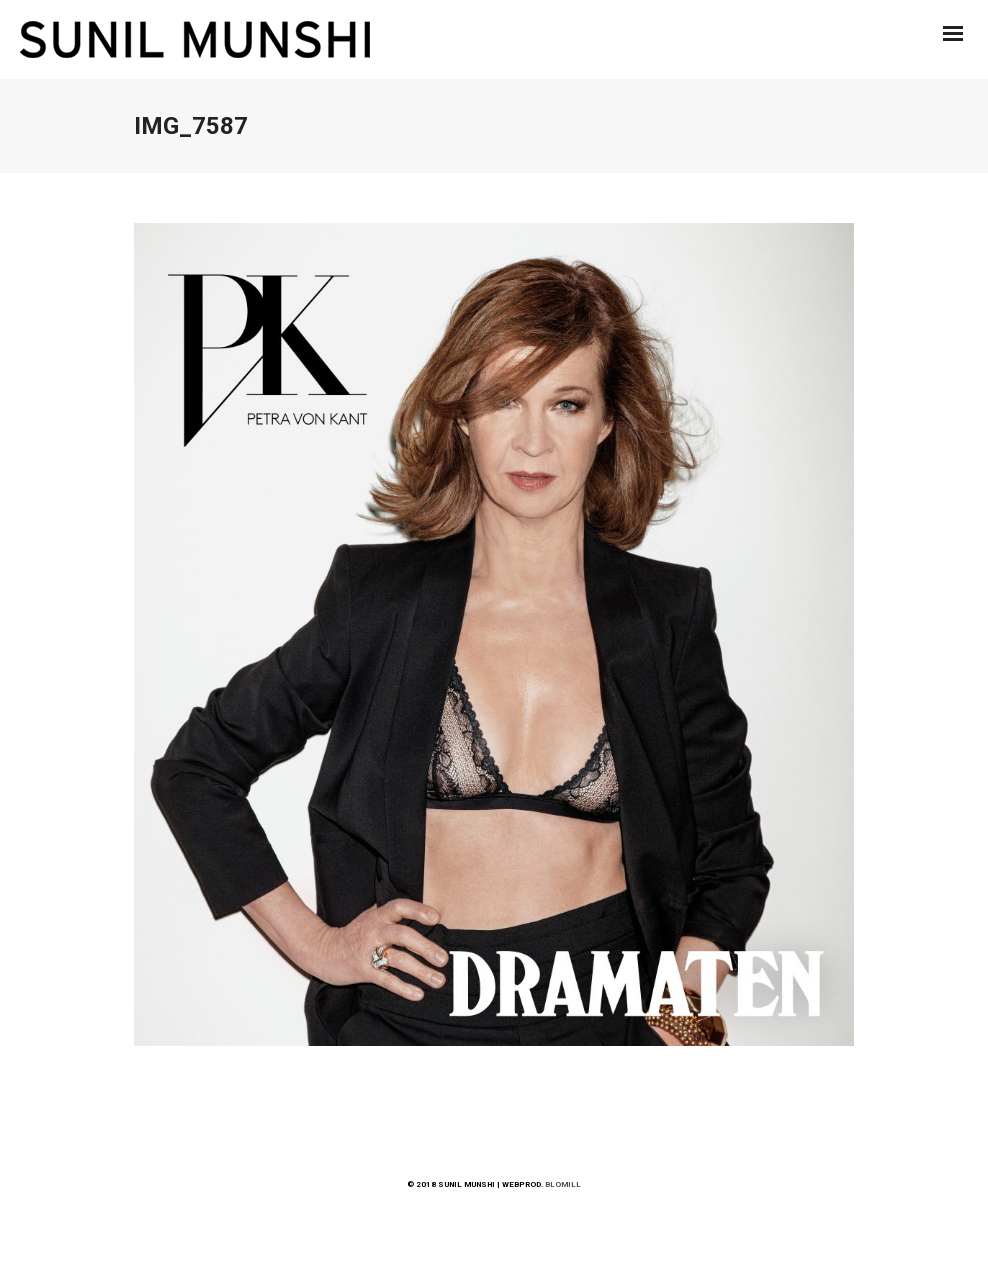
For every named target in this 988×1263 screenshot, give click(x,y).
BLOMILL (563, 1184)
